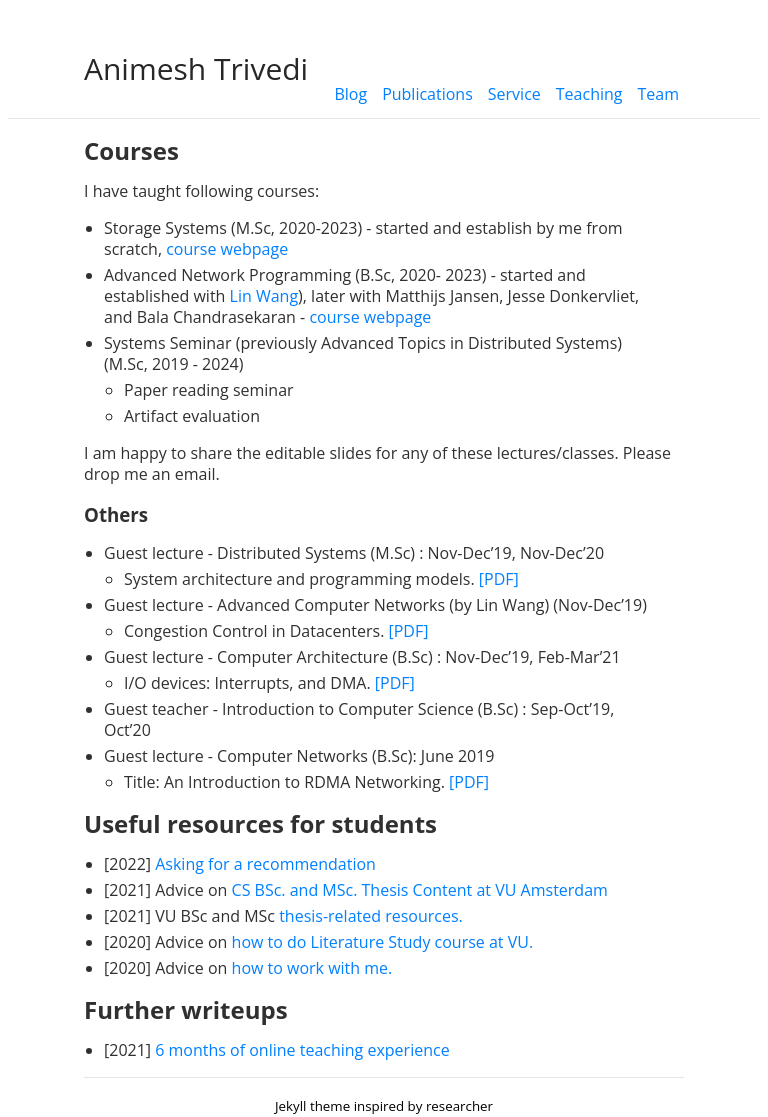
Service (514, 94)
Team (659, 94)
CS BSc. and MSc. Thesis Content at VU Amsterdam (420, 890)
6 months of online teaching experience (302, 1050)
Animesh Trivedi (196, 68)
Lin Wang (264, 296)
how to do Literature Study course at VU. (383, 942)
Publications (427, 94)
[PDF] (499, 579)
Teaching (589, 94)
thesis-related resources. (371, 916)
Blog (350, 94)
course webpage (227, 249)
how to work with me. (312, 968)
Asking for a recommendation (265, 864)
